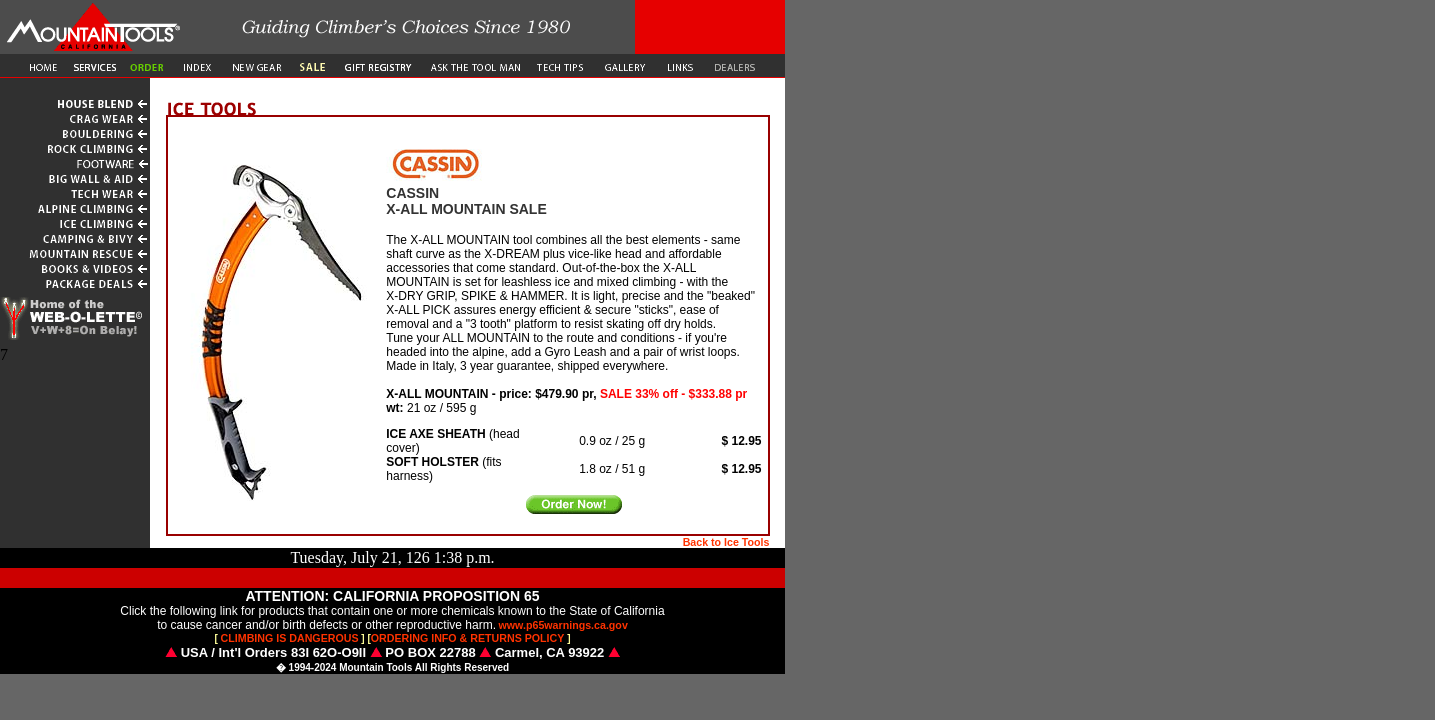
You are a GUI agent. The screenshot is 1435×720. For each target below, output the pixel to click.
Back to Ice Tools (726, 542)
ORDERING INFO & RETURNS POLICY (468, 638)
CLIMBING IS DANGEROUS (290, 638)
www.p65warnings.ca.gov (563, 625)
